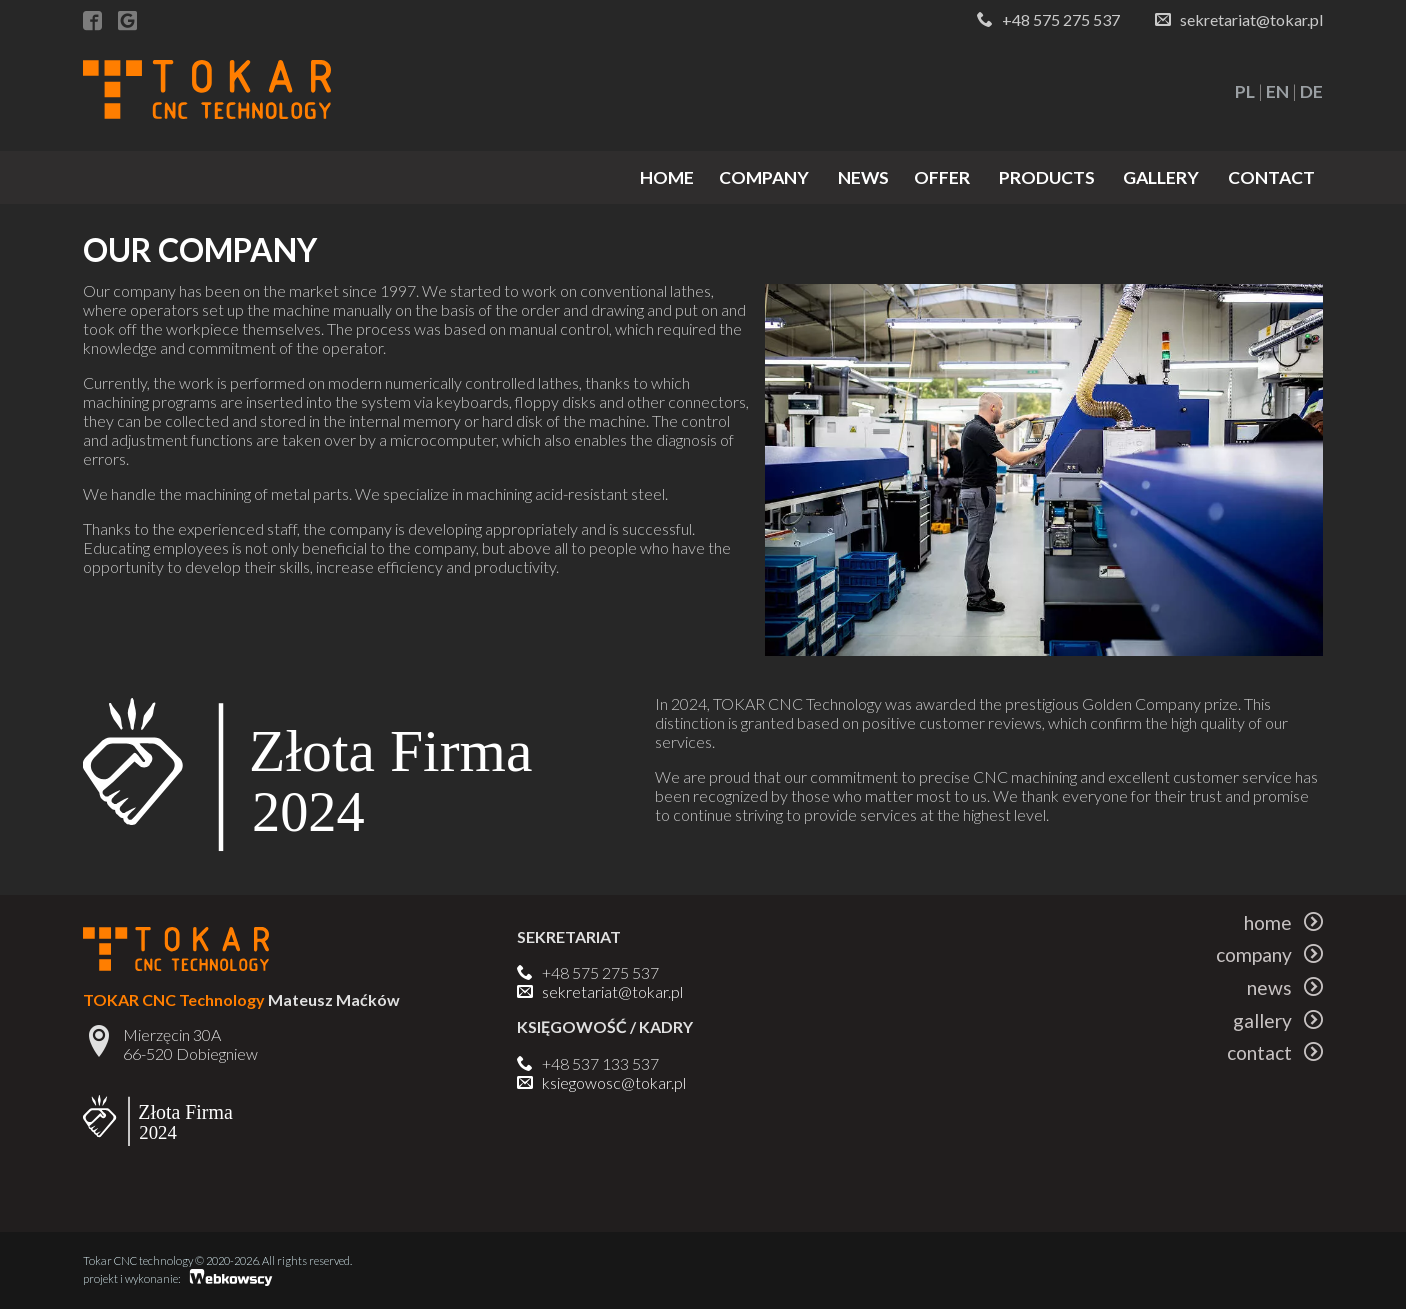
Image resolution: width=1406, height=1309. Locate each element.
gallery (1161, 177)
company (764, 177)
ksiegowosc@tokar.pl (614, 1082)
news (863, 177)
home (667, 177)
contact (1271, 177)
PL (1245, 91)
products (1047, 177)
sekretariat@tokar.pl (1251, 19)
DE (1311, 91)
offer (942, 177)
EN (1277, 91)
